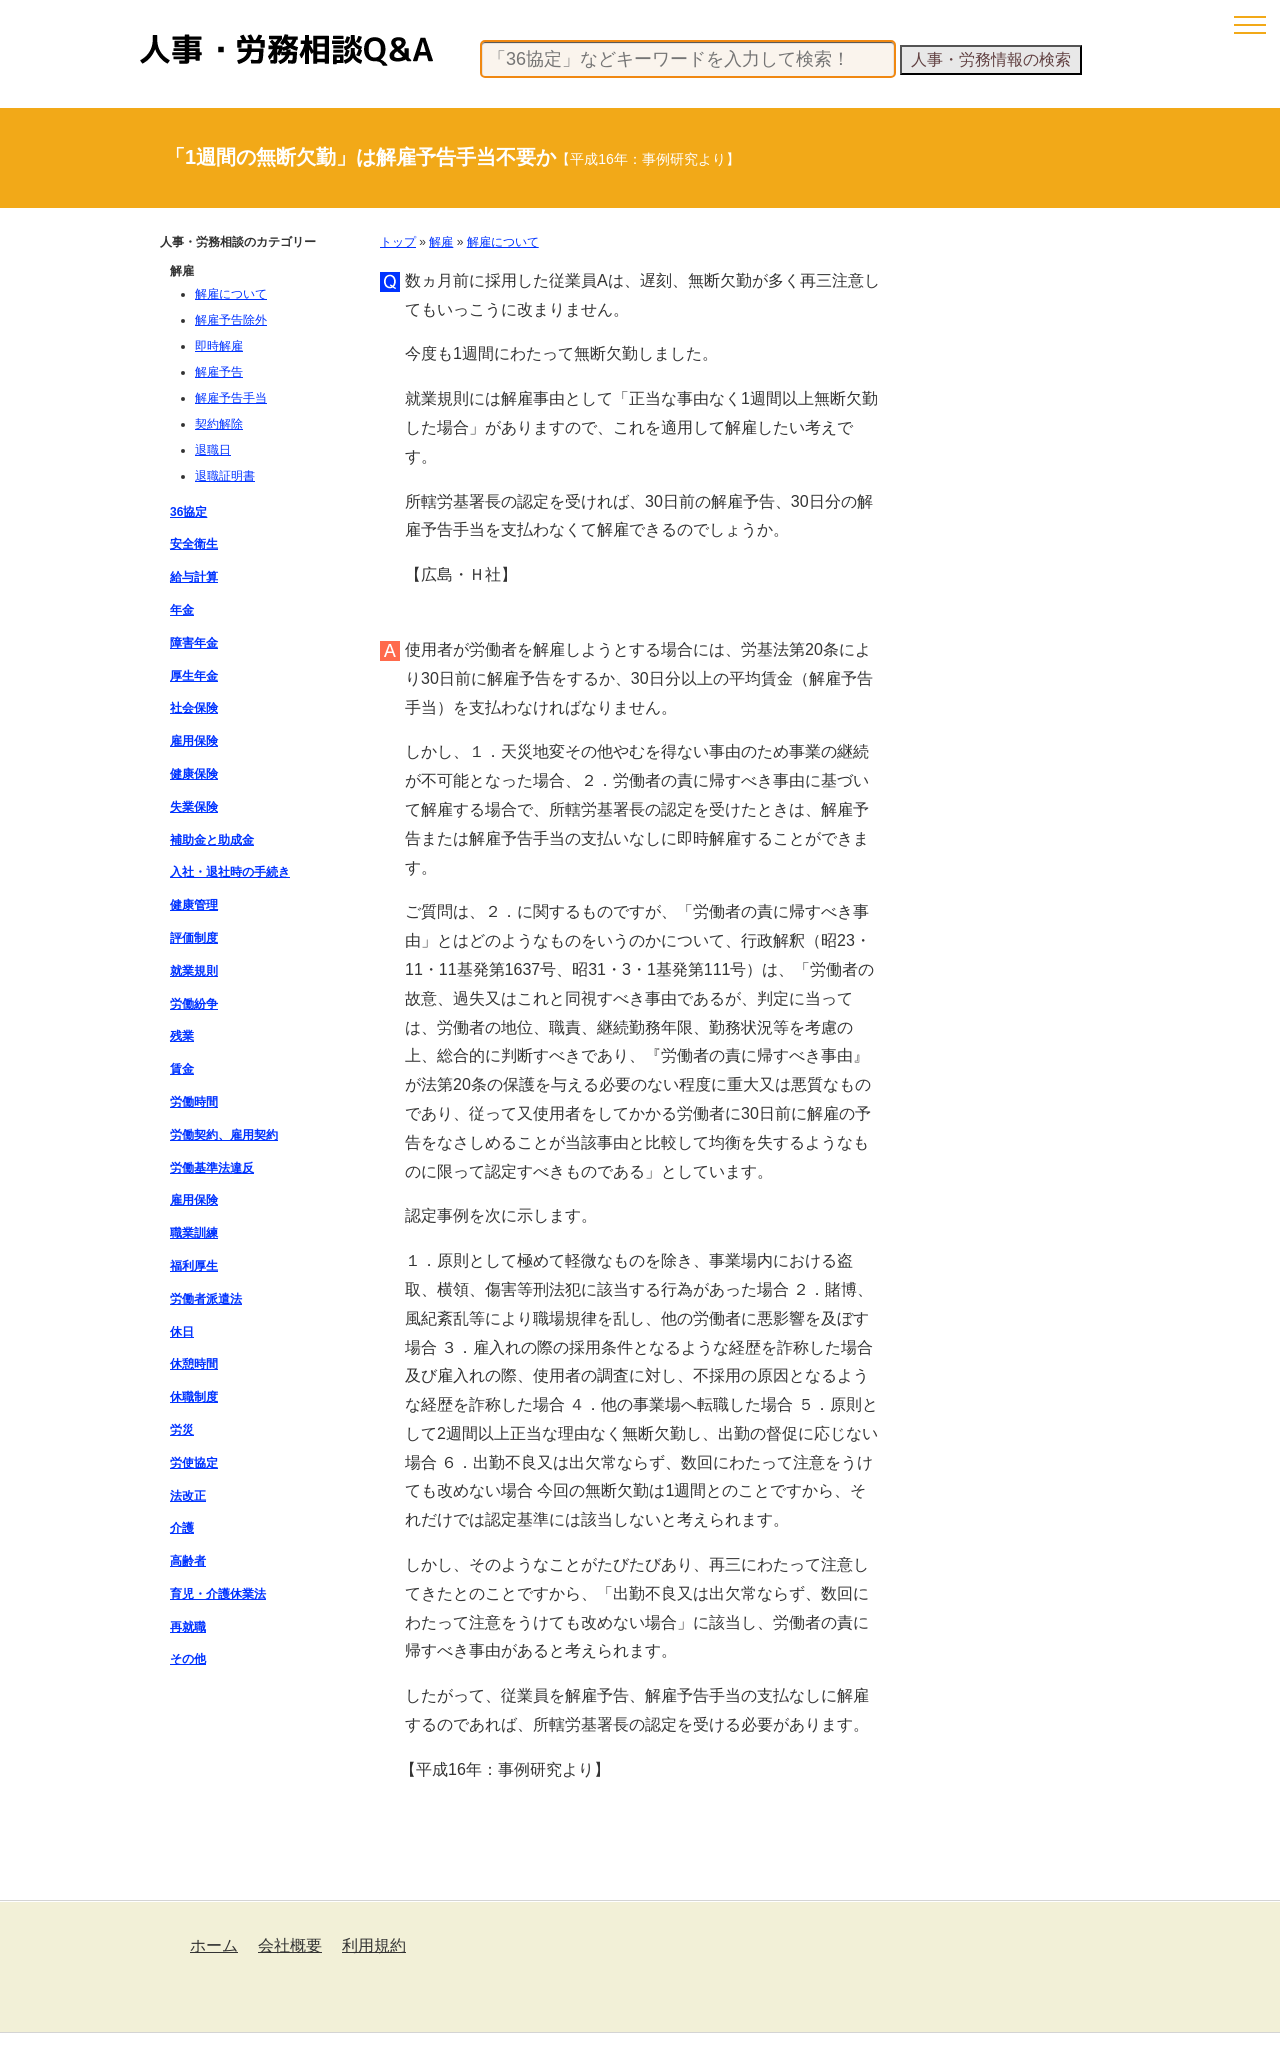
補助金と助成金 (212, 840)
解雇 (441, 242)
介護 (182, 1528)
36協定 (188, 512)
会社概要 (290, 1945)
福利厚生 (194, 1266)
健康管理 (194, 905)
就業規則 (194, 971)
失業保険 (194, 807)
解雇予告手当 (231, 398)
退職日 (213, 450)
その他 (188, 1659)
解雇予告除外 (231, 320)
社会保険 (194, 708)
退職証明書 (225, 476)
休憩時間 (194, 1364)
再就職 (188, 1627)
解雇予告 (219, 372)
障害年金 (194, 643)
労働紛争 (194, 1004)
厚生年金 (194, 676)
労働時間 (194, 1102)
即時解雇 (219, 346)
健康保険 (194, 774)
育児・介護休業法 (218, 1594)
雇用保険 (194, 741)
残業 (182, 1036)
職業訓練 (194, 1233)
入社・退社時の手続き (230, 872)
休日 (182, 1332)
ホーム (214, 1945)
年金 (182, 610)
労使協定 (194, 1463)
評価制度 (194, 938)
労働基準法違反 (212, 1168)
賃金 (182, 1069)
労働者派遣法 (206, 1299)
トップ (398, 242)
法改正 (188, 1496)
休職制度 (194, 1397)
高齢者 (188, 1561)
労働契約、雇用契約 (224, 1135)
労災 (182, 1430)
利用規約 (374, 1945)
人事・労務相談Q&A (286, 50)
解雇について (503, 242)
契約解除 (219, 424)
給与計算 (194, 577)
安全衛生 (194, 544)
